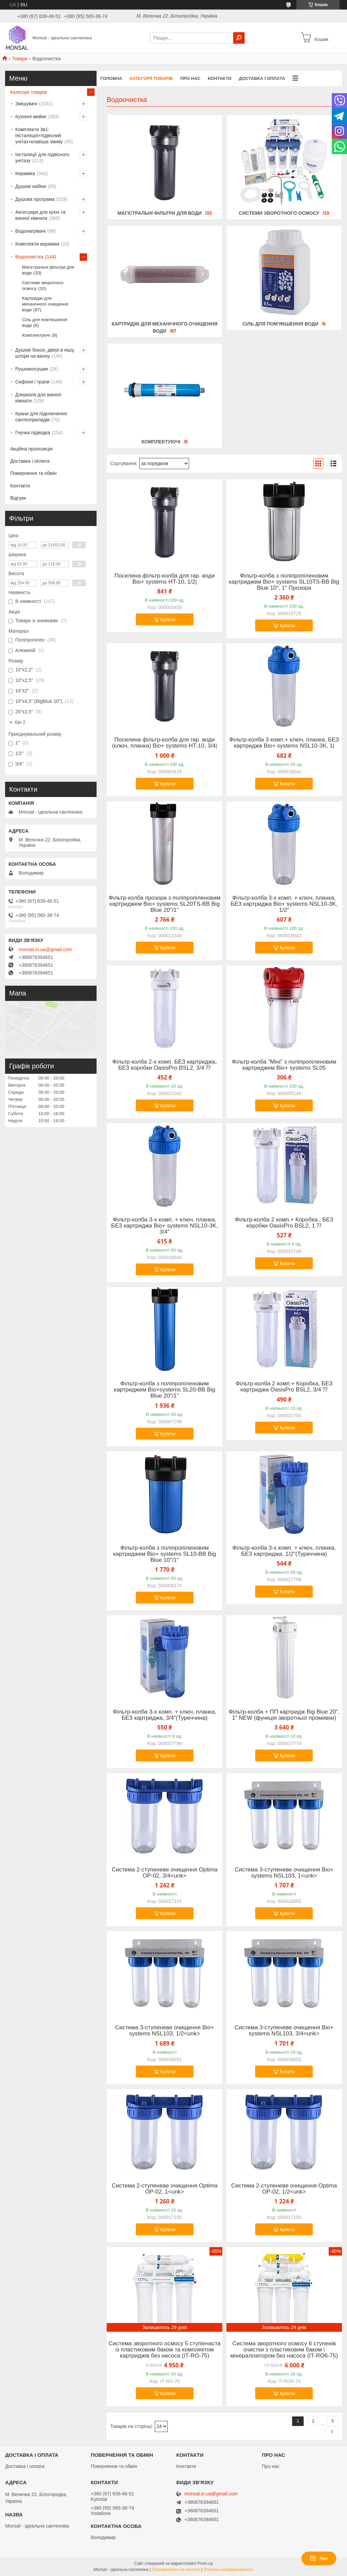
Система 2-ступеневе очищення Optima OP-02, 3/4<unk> (165, 1873)
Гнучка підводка (32, 432)
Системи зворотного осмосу (279, 213)
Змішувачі (26, 103)
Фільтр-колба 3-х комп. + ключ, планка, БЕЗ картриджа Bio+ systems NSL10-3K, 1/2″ (284, 904)
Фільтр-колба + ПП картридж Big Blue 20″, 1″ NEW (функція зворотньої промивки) (284, 1715)
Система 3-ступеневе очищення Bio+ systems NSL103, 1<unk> (283, 1873)
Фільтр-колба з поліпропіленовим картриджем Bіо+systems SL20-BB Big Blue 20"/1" (164, 1390)
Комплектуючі (161, 441)
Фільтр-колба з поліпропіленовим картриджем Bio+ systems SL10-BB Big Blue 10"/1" (164, 1554)
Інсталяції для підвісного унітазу (42, 157)
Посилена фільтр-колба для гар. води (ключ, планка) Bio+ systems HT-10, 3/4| (164, 743)
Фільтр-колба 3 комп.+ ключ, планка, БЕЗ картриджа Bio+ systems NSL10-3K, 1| (284, 743)
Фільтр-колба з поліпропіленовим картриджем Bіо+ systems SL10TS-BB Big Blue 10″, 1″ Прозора (284, 582)
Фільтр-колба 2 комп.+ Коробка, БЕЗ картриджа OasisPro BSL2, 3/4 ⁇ (284, 1387)
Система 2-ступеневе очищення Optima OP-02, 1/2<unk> (284, 2189)
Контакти (219, 78)
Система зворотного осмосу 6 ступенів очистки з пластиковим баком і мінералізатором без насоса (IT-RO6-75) (284, 2350)
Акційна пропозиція (31, 449)
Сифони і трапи (32, 381)
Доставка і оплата (262, 78)
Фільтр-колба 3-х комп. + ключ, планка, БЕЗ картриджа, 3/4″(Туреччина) (165, 1715)
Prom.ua (205, 2563)
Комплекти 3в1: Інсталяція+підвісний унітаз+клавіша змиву (39, 135)
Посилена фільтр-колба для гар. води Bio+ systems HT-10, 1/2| (165, 579)
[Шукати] (239, 38)
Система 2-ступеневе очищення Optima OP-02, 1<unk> (165, 2189)
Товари (19, 58)
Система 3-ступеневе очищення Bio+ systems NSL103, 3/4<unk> (283, 2031)
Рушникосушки (31, 369)
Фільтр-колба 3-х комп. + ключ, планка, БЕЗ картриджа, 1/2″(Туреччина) (284, 1551)
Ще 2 (20, 722)
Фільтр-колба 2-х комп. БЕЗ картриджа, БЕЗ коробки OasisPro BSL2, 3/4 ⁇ (164, 1065)
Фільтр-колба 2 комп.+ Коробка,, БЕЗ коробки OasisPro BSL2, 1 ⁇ (284, 1223)
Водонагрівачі (30, 231)
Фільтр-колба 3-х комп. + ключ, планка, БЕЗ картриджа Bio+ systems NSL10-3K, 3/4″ (164, 1226)
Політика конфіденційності (228, 2569)
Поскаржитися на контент (176, 2569)
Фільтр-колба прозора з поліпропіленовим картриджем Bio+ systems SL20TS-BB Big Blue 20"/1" (165, 904)
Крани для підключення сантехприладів (41, 416)
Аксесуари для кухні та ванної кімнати (40, 215)
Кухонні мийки (30, 116)
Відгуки (18, 498)
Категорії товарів (151, 78)
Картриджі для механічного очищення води (45, 304)
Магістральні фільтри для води (160, 213)
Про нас (190, 78)
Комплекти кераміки (37, 244)
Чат (319, 2558)
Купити (168, 619)
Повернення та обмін (33, 473)
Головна (111, 78)
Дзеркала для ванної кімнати (38, 397)
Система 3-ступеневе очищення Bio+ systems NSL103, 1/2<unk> (164, 2031)
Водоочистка (29, 256)
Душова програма (35, 199)
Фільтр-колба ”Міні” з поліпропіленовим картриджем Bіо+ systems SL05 (284, 1065)
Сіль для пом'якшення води (280, 324)
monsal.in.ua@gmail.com (45, 949)
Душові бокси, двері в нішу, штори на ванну (45, 353)
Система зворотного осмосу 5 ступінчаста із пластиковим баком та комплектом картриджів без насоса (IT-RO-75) (164, 2350)
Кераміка (25, 173)
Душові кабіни (30, 186)
